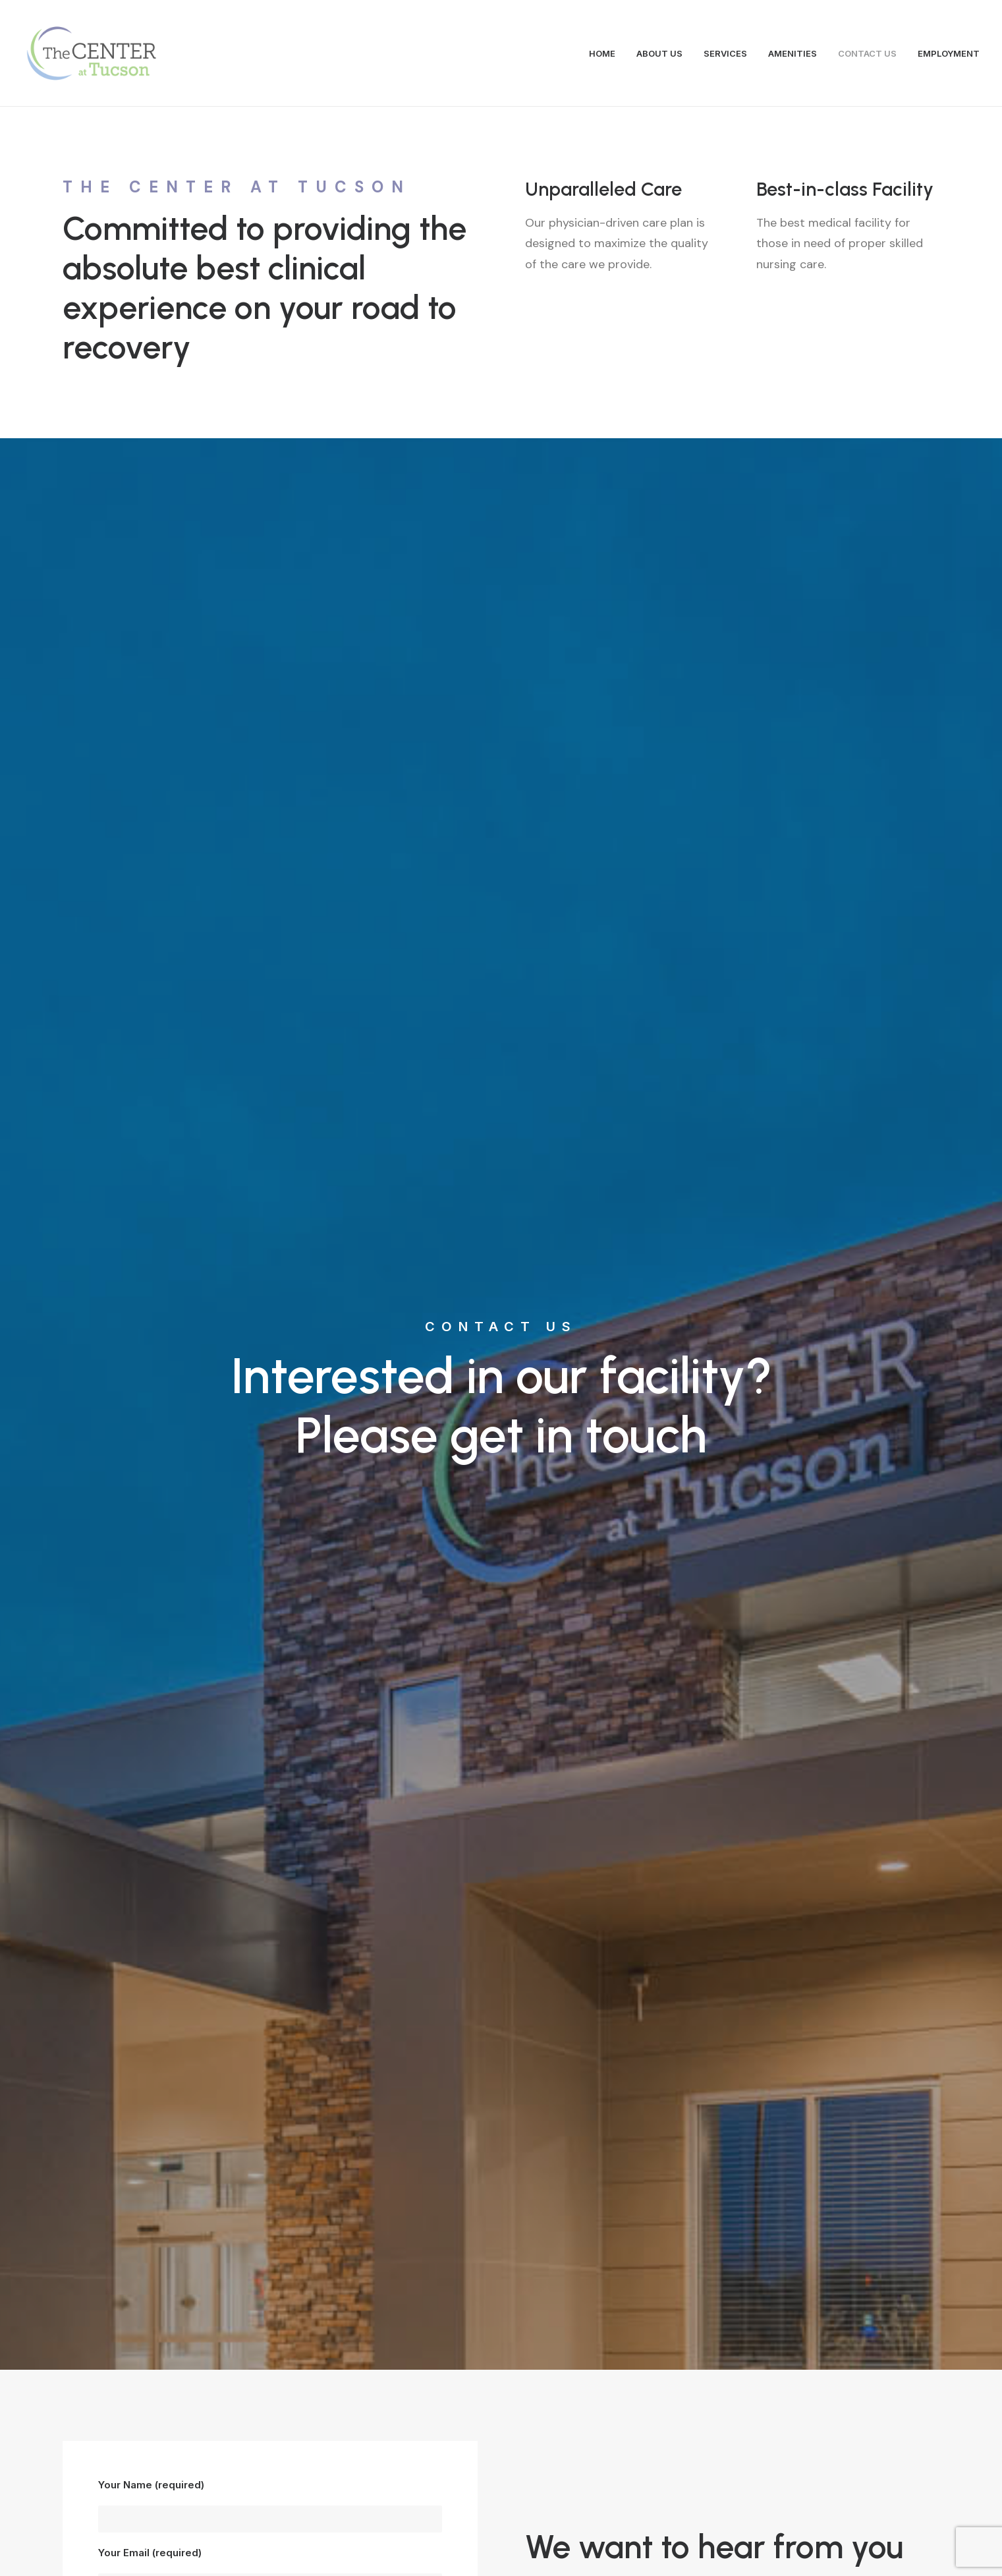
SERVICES (725, 53)
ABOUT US (659, 53)
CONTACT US (867, 53)
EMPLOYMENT (949, 53)
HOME (602, 53)
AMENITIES (792, 53)
